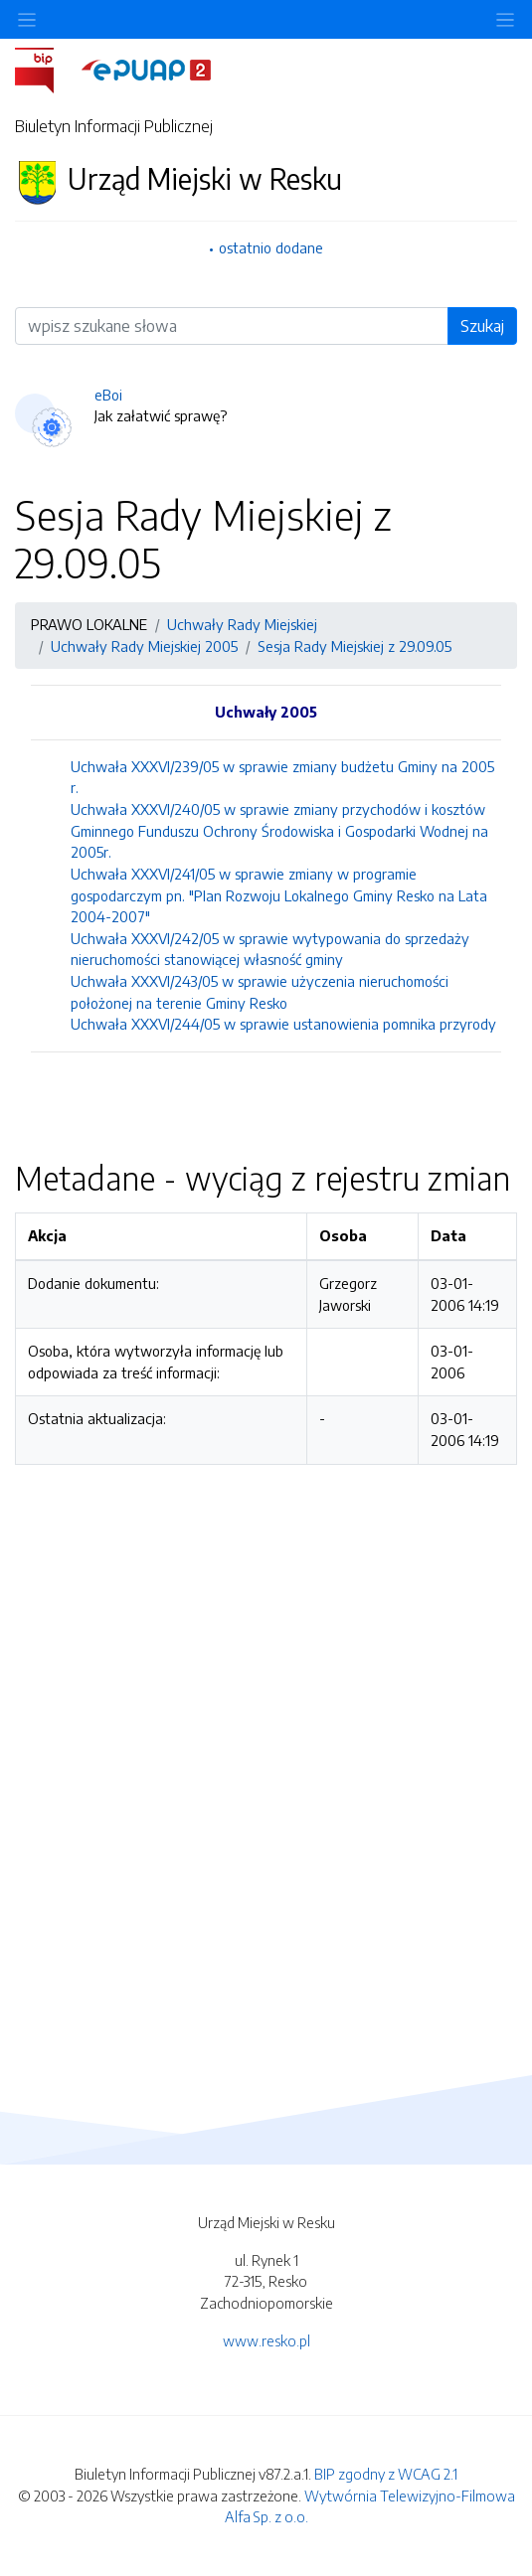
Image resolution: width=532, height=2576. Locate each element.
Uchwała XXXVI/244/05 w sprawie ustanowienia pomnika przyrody (283, 1024)
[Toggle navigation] (505, 19)
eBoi (108, 394)
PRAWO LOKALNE (89, 624)
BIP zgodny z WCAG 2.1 (385, 2474)
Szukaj (482, 326)
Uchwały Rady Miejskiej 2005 (144, 646)
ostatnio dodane (271, 247)
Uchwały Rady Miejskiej (242, 624)
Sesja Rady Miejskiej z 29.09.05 (354, 646)
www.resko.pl (266, 2340)
